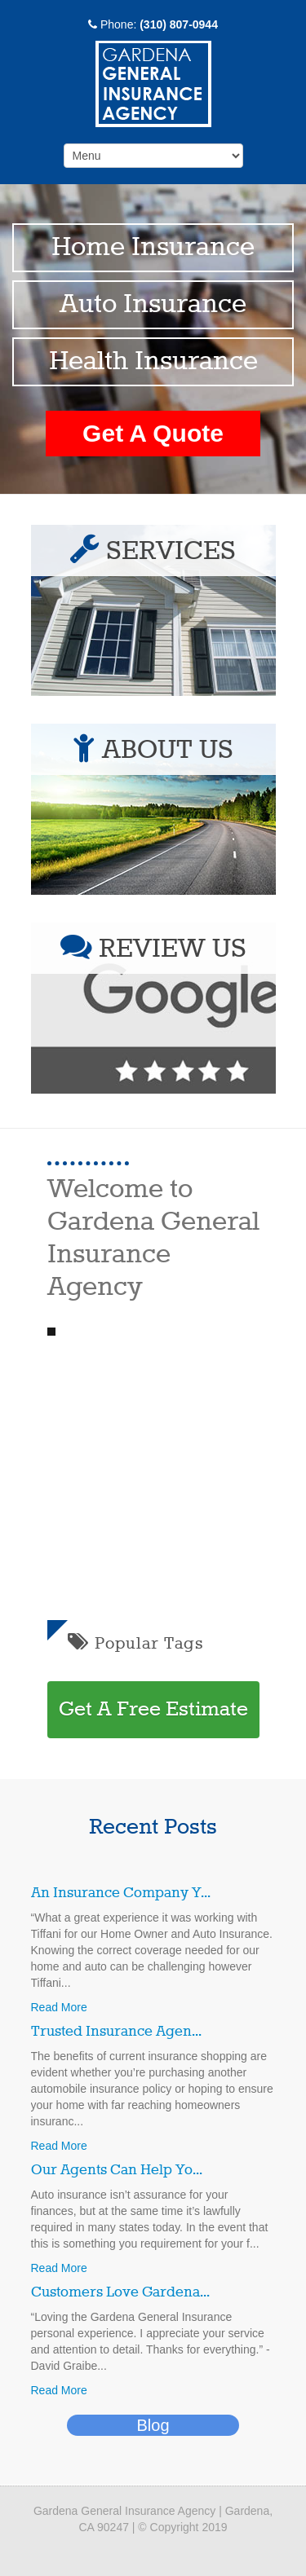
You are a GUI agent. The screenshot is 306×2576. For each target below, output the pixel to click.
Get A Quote (153, 433)
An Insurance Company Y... (121, 1893)
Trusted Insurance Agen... (116, 2032)
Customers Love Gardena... (120, 2292)
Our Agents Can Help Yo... (116, 2170)
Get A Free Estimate (153, 1710)
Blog (152, 2425)
